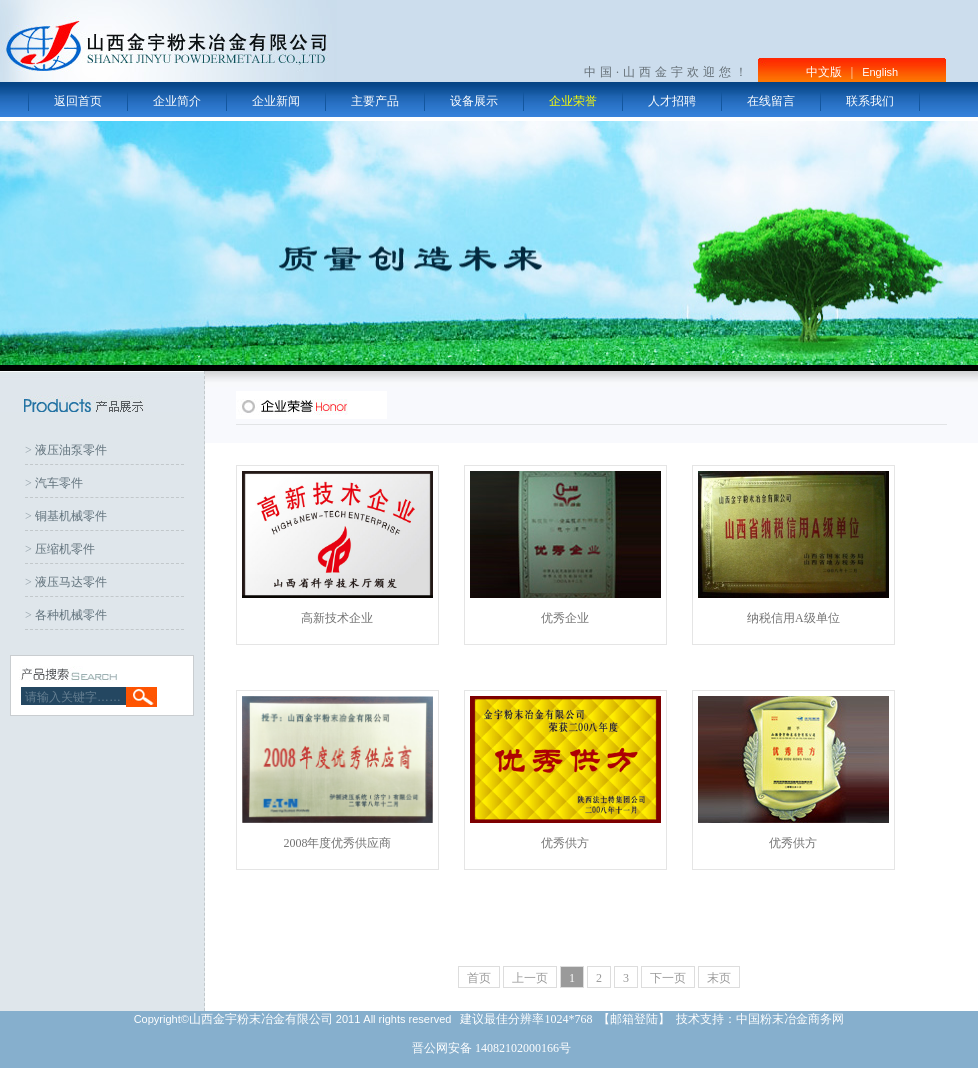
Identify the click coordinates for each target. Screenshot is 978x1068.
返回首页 (78, 101)
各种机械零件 (71, 615)
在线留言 (771, 101)
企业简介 (177, 101)
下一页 (668, 978)
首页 (479, 978)
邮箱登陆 (634, 1019)
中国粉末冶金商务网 (790, 1019)
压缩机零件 (65, 549)
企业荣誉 (573, 101)
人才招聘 (672, 101)
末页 (719, 978)
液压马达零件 (71, 582)
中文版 (824, 72)
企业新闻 (276, 101)
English (880, 72)
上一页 (530, 978)
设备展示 (474, 101)
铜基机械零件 (71, 516)
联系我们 (870, 101)
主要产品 (375, 101)
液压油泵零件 (71, 450)
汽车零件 (59, 483)
